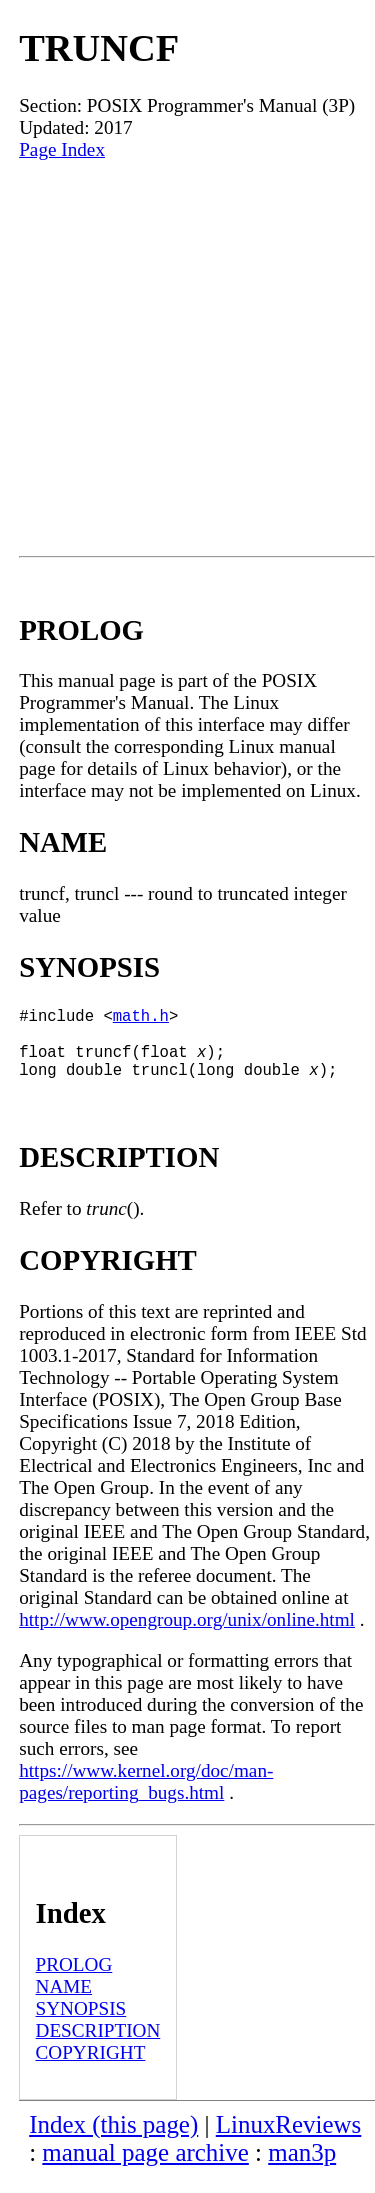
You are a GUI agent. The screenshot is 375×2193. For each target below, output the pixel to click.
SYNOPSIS (81, 2024)
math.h (141, 1019)
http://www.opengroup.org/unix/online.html (187, 1635)
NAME (64, 2002)
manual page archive (145, 2168)
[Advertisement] (187, 358)
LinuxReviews (289, 2140)
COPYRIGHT (91, 2068)
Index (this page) (113, 2140)
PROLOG (74, 1980)
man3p (302, 2168)
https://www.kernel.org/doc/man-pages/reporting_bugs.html (146, 1797)
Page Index (62, 149)
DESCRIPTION (98, 2046)
